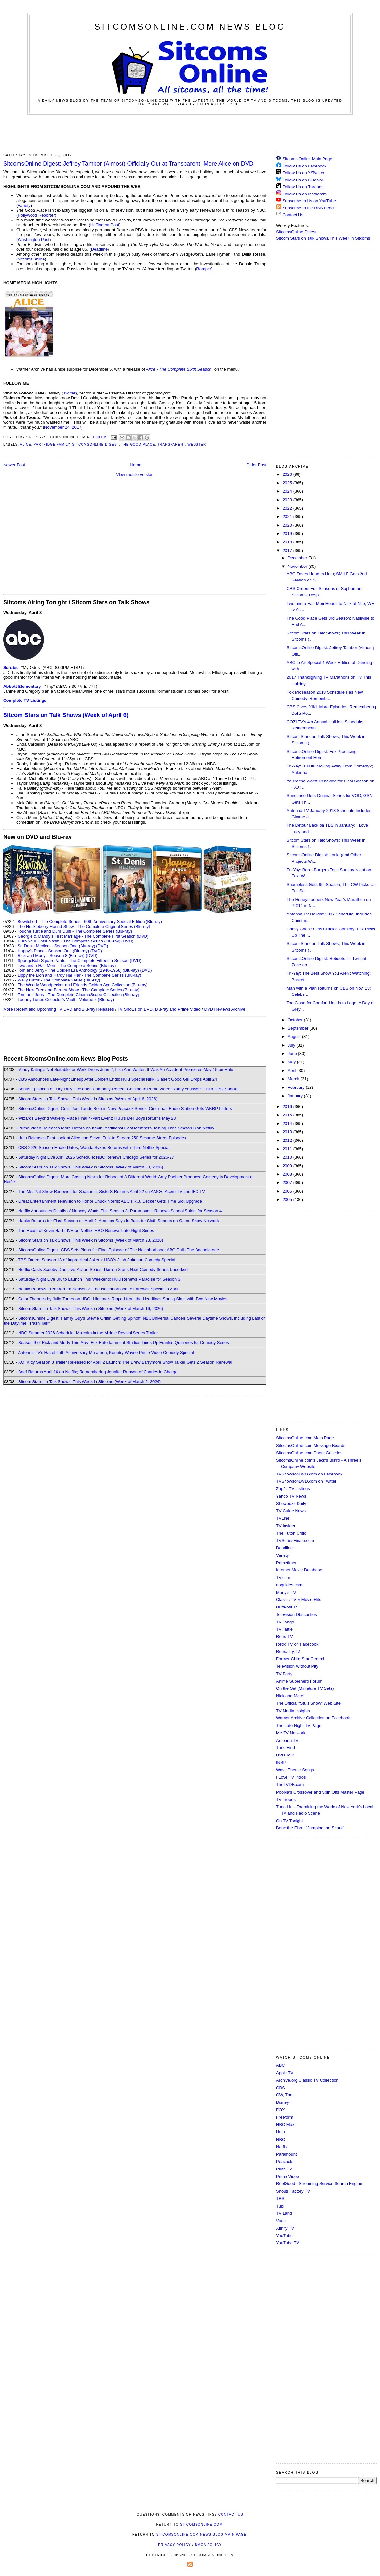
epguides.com (289, 1584)
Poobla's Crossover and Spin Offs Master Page (320, 1792)
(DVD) (127, 941)
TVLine (282, 1518)
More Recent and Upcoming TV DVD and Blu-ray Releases (58, 1009)
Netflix (282, 2146)
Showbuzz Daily (291, 1503)
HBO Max (285, 2124)
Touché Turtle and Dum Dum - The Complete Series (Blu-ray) (75, 931)
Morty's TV (286, 1592)
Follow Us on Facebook (305, 166)
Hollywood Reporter (36, 215)
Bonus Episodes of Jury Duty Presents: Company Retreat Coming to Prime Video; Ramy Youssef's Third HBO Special (128, 1089)
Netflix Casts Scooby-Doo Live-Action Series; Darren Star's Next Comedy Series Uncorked (103, 1269)
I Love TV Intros (291, 1777)
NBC (280, 2139)
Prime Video (287, 2176)
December (298, 557)
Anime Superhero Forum (299, 1681)
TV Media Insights (293, 1710)
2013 (288, 1131)
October (296, 1019)
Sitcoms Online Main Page (304, 158)
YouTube (284, 2235)
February (297, 1087)
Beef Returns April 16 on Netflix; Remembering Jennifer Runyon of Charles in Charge (98, 1371)
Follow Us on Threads (303, 186)
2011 (288, 1148)
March (294, 1078)
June (293, 1053)
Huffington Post (104, 224)
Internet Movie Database (299, 1570)
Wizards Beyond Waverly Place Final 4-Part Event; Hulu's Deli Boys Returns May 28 (97, 1118)
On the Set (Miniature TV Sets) (305, 1688)
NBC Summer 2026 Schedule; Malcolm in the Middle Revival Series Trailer (88, 1332)
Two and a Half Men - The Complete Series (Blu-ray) (67, 965)
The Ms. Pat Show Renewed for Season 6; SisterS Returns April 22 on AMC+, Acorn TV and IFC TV (111, 1191)
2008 (288, 1174)
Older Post (256, 464)
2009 (288, 1165)
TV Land (284, 2213)
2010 (288, 1157)
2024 (288, 491)
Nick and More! (290, 1695)
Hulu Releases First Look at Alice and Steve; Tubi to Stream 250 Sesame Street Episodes (102, 1137)
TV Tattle (284, 1629)
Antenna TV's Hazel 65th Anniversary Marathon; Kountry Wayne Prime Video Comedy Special (106, 1352)
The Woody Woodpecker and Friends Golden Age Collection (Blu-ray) (83, 984)
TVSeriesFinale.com (295, 1540)
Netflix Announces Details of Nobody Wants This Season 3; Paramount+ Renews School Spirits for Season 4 (120, 1210)
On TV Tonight (289, 1820)
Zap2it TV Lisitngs (293, 1488)
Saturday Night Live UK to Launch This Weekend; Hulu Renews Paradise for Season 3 (99, 1279)
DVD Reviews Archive (224, 1009)
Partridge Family (51, 444)
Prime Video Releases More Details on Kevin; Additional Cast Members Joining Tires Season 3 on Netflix (116, 1128)
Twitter (69, 393)
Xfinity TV (285, 2228)
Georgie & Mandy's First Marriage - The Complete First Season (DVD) (83, 936)
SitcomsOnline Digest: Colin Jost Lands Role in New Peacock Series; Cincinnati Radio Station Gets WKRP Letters (125, 1108)
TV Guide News (291, 1510)
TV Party (284, 1673)
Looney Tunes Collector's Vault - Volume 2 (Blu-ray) (66, 999)
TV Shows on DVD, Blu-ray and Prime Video (158, 1009)
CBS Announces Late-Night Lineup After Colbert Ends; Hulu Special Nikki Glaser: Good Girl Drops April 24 (117, 1079)
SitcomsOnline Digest (95, 444)
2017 (288, 550)
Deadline (99, 249)
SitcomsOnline (31, 259)
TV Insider (285, 1525)
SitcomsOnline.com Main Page (305, 1437)
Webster (196, 444)
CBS (280, 2087)
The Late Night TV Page (298, 1725)
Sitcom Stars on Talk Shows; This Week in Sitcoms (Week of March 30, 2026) (90, 1167)
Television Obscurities (296, 1614)
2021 (288, 516)
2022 (288, 508)
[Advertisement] (190, 132)
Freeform (284, 2117)
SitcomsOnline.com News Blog (190, 27)
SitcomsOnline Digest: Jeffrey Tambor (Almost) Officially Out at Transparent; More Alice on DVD (128, 163)
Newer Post (14, 464)
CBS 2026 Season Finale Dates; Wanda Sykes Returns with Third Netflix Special (93, 1147)
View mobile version (134, 474)
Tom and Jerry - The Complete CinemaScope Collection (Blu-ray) (78, 994)
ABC (280, 2065)
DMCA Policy (208, 2545)
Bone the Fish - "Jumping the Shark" (310, 1827)
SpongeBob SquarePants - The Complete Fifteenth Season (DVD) (79, 960)
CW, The (284, 2094)
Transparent (171, 444)
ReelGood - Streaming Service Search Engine (319, 2183)
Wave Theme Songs (295, 1770)
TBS (280, 2198)
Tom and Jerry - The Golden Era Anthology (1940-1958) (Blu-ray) (78, 970)
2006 (288, 1191)
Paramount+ (287, 2154)
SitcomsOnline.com (201, 2524)
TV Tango (285, 1622)
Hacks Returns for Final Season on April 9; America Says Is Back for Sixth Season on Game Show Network (118, 1220)
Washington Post (33, 239)
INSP (281, 1762)
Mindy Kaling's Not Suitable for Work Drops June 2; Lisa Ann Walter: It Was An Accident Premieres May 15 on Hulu (125, 1069)
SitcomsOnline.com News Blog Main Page (201, 2534)
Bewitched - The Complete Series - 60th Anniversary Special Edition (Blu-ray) (90, 921)
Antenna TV (287, 1740)
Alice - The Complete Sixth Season (179, 369)
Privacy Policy (174, 2545)
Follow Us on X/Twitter (303, 172)
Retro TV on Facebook (297, 1644)
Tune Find (285, 1747)
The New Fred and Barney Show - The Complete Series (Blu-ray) (78, 989)
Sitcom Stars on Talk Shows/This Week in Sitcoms (323, 238)
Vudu (281, 2220)
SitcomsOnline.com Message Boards (310, 1445)
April (293, 1070)
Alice (25, 444)
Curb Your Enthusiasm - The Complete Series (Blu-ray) (69, 941)
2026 (288, 474)
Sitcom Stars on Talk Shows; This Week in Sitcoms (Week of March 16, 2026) (90, 1308)
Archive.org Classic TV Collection (307, 2080)
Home (136, 464)
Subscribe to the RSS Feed (308, 208)
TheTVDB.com (290, 1784)
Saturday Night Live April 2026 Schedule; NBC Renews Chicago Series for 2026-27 (96, 1157)
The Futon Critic (291, 1533)
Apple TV (284, 2072)
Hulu (280, 2131)
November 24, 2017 (62, 427)
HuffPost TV (287, 1607)
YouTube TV (287, 2242)
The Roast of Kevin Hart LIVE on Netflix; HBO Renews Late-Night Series (86, 1230)
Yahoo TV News (291, 1496)
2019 (288, 533)
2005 (288, 1199)
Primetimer (286, 1562)
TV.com (283, 1577)
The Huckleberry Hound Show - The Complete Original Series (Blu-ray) (84, 926)
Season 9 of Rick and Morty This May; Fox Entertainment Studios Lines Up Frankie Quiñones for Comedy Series (123, 1342)
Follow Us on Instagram (305, 194)
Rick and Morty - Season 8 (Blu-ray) (51, 955)
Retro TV (284, 1636)
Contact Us (289, 214)
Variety (24, 205)
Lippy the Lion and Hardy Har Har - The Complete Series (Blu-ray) (79, 975)
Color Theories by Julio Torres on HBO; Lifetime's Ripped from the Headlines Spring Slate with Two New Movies (122, 1298)
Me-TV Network (290, 1732)
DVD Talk (285, 1755)
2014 (288, 1123)
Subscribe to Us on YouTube (309, 200)
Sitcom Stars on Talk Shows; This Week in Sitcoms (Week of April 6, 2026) (87, 1098)
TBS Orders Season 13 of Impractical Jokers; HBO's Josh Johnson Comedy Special (96, 1259)
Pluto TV (284, 2169)
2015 (288, 1115)
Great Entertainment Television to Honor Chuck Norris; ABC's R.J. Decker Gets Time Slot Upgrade (110, 1201)
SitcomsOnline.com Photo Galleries (309, 1452)
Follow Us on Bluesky (303, 180)
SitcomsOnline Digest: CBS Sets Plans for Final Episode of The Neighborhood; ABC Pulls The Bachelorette (118, 1250)
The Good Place (138, 444)
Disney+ (283, 2102)
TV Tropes (286, 1799)
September (299, 1028)
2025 (288, 482)
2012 (288, 1140)
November (298, 566)
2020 (288, 525)
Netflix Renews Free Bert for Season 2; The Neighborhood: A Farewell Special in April (98, 1289)
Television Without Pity (297, 1666)
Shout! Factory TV (293, 2191)
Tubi (280, 2206)
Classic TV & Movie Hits (298, 1599)
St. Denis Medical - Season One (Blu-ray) (56, 945)
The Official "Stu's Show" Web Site (308, 1703)
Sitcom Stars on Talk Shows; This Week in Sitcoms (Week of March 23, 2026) (90, 1240)
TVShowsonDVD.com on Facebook (309, 1474)
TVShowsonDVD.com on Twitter (306, 1481)
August (295, 1036)
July (292, 1045)
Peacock (284, 2161)
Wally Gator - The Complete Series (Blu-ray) (59, 980)
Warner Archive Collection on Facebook (313, 1717)
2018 (288, 542)
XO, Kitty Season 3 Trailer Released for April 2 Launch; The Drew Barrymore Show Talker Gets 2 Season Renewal (125, 1362)
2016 (288, 1106)
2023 (288, 499)
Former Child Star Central (300, 1658)
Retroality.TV (288, 1651)
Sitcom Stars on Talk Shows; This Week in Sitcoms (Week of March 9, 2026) (89, 1381)
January (296, 1095)
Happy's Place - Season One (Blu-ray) (53, 950)
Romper (203, 268)
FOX (280, 2109)
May (292, 1062)
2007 (288, 1182)
